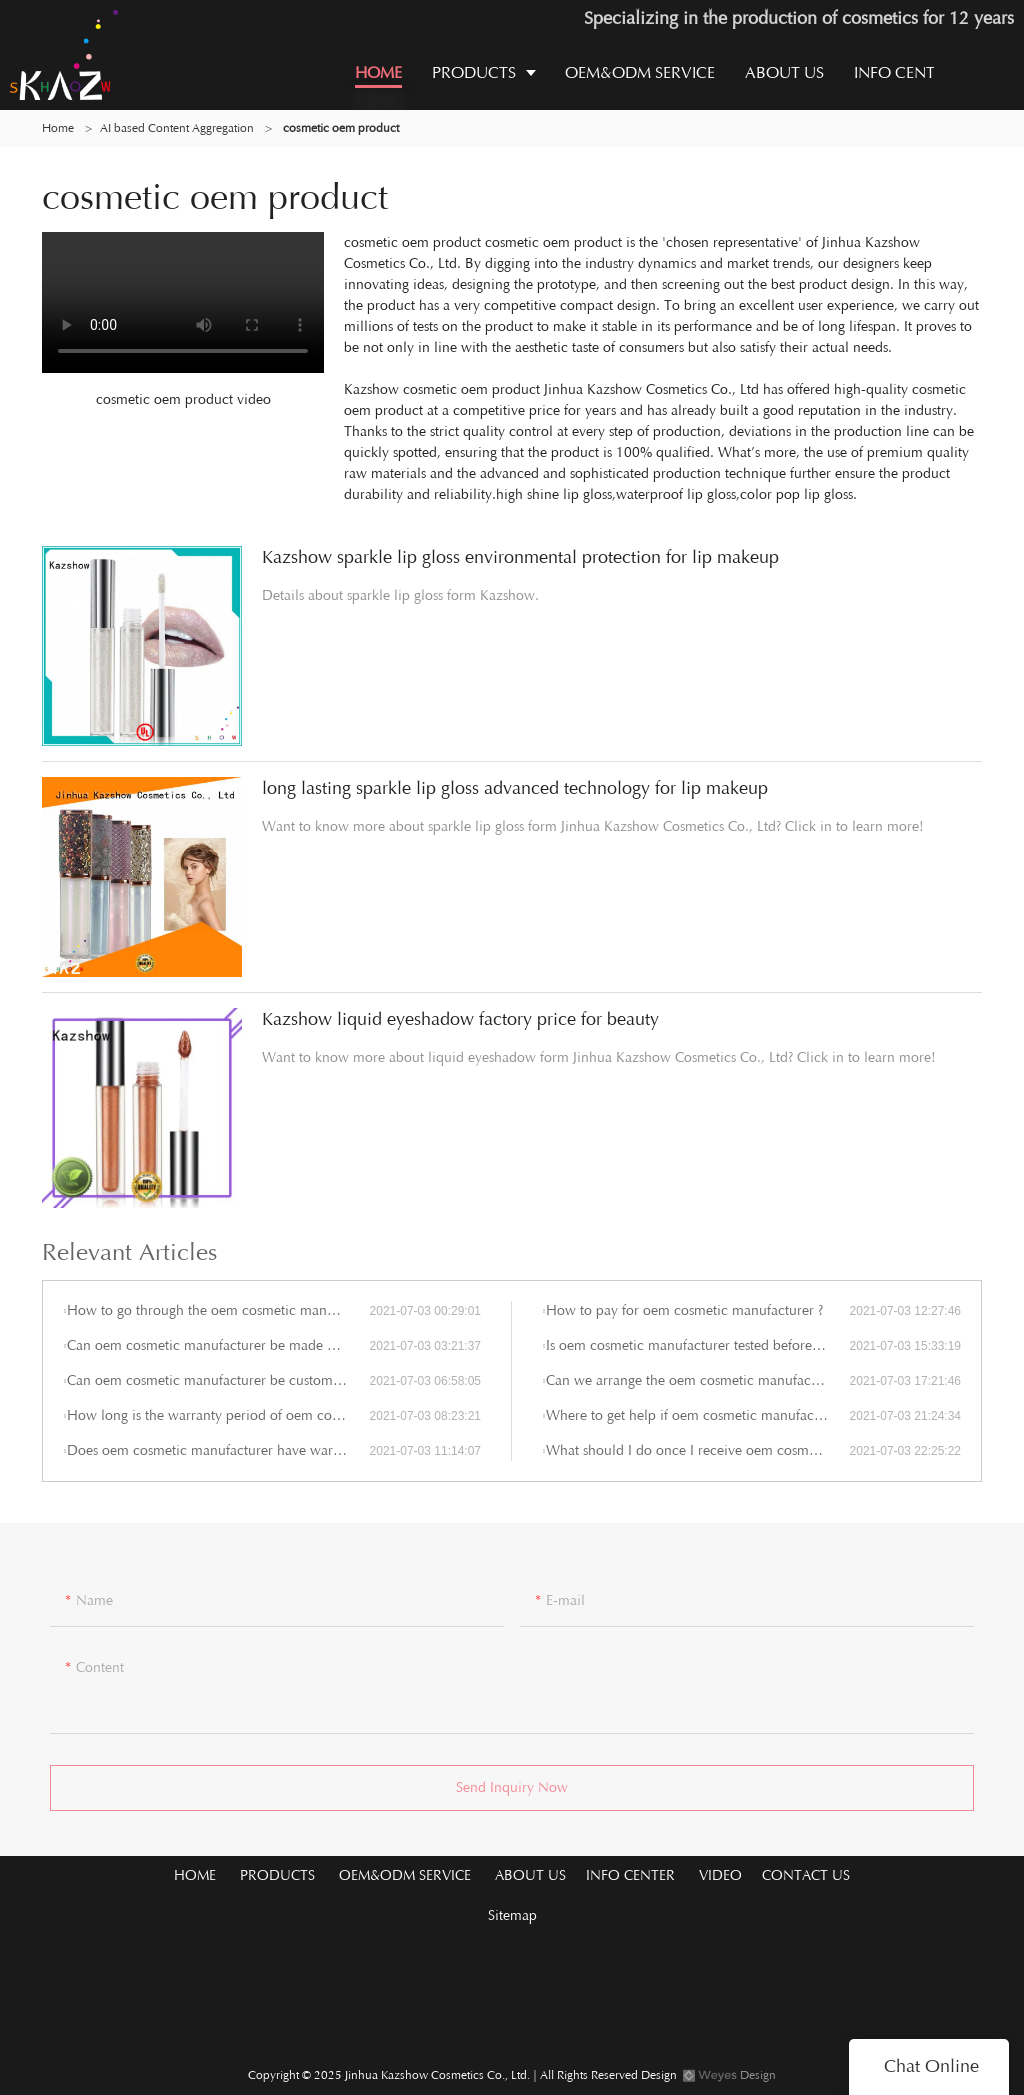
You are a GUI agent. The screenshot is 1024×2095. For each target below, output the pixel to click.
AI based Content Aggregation (177, 128)
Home (58, 128)
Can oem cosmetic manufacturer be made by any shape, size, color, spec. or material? (218, 1345)
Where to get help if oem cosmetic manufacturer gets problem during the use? (697, 1415)
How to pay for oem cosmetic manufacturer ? (684, 1310)
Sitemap (512, 1915)
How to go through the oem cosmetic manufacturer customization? (218, 1310)
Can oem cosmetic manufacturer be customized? (215, 1380)
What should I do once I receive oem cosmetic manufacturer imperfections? (697, 1450)
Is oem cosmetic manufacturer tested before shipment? (697, 1345)
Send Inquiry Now (512, 1793)
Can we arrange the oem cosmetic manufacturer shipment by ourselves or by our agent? (697, 1380)
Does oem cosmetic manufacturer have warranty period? (218, 1450)
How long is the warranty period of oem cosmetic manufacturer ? (218, 1415)
